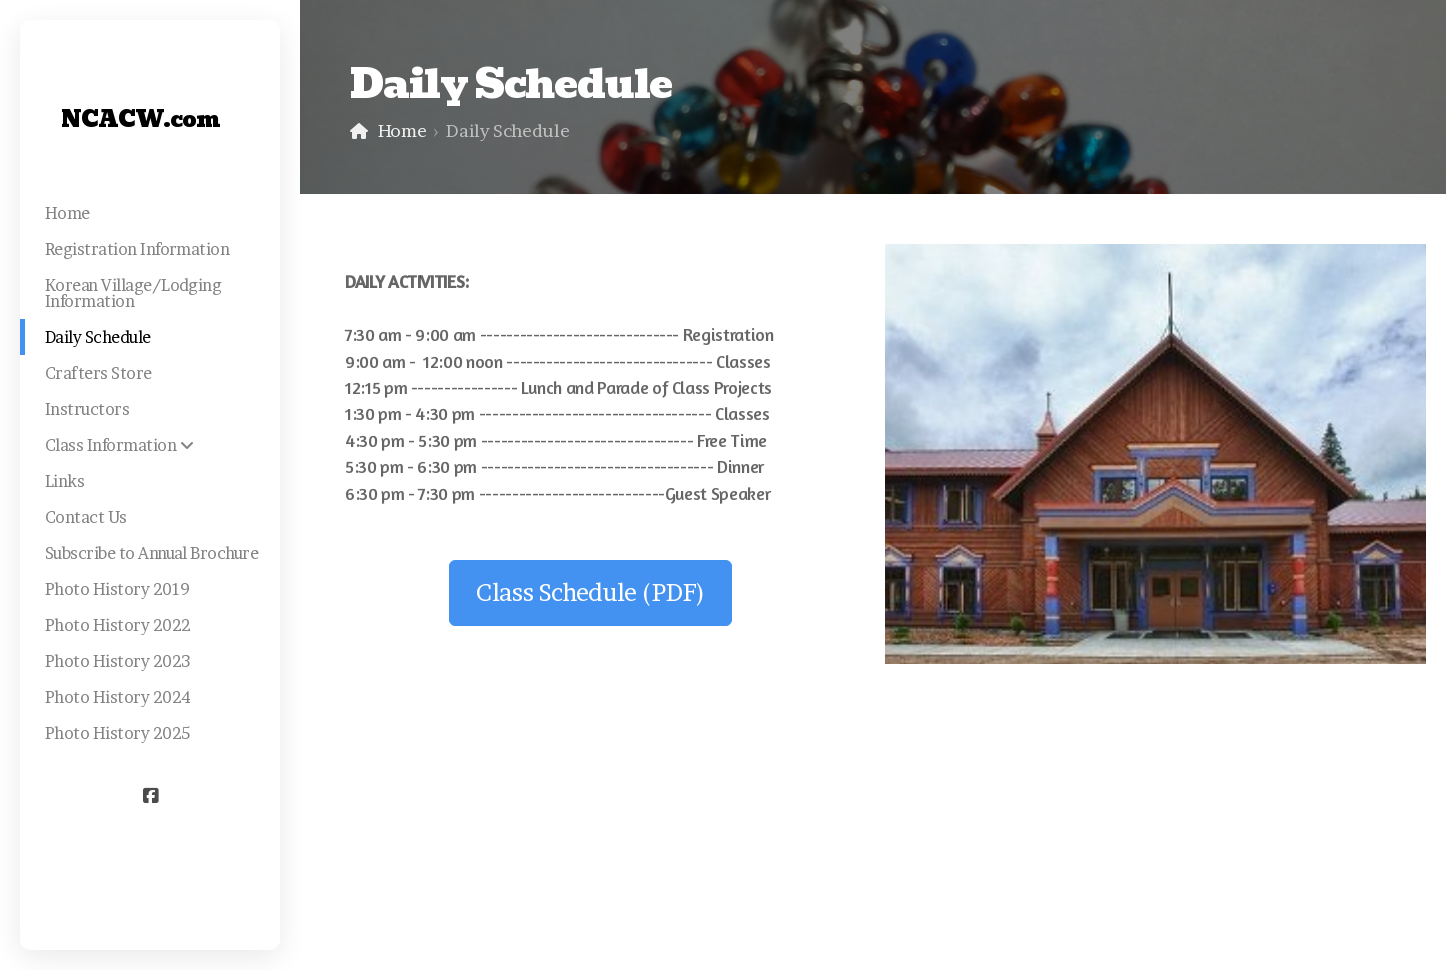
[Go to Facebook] (150, 796)
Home (402, 130)
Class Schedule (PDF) (590, 592)
